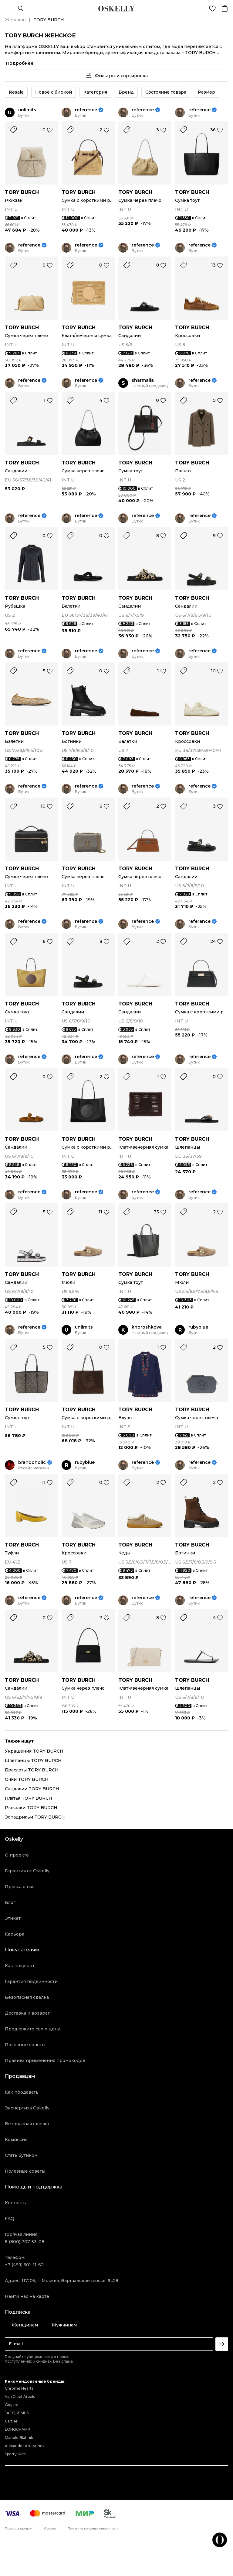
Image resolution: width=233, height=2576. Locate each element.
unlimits (27, 109)
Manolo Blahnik (19, 2437)
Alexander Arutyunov (25, 2445)
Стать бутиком (21, 2155)
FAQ (9, 2218)
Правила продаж (18, 2528)
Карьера (14, 1934)
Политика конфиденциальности (93, 2528)
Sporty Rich (15, 2454)
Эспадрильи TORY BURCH (35, 1817)
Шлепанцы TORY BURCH (33, 1760)
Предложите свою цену (32, 2029)
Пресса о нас (20, 1886)
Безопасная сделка (27, 1997)
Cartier (11, 2421)
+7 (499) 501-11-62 (24, 2264)
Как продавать (22, 2092)
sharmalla (143, 380)
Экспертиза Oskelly (27, 2108)
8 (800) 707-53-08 (24, 2241)
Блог (10, 1902)
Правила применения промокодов (45, 2060)
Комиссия (16, 2139)
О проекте (17, 1855)
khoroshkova (147, 1327)
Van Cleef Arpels (20, 2396)
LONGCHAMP (17, 2429)
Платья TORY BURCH (28, 1798)
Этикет (13, 1918)
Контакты (15, 2202)
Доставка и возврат (27, 2013)
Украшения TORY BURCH (34, 1751)
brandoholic (32, 1462)
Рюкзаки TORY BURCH (31, 1807)
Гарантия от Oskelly (27, 1871)
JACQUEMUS (17, 2413)
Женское (15, 19)
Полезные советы (25, 2044)
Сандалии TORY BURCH (32, 1788)
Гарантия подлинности (31, 1981)
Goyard (12, 2404)
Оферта (50, 2528)
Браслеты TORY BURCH (32, 1770)
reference (86, 109)
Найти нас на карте (27, 2296)
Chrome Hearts (19, 2388)
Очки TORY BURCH (27, 1779)
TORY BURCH (22, 192)
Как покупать (20, 1965)
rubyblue (198, 1327)
